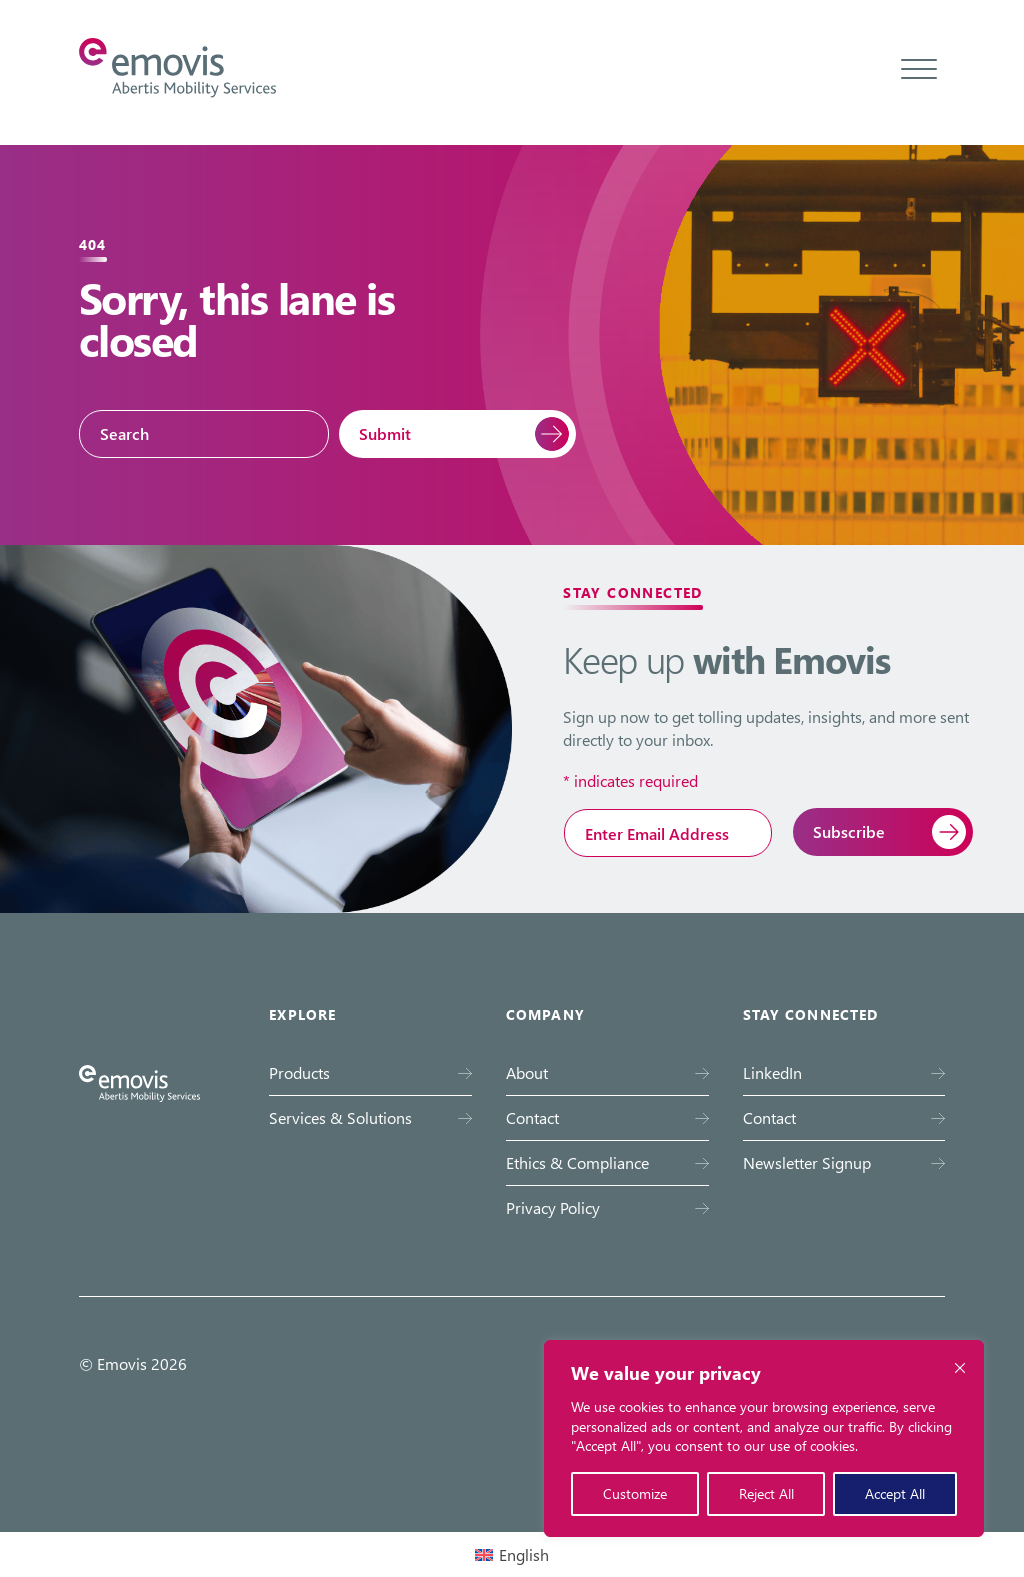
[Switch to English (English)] (512, 1554)
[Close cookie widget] (960, 1368)
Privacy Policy (553, 1207)
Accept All (895, 1493)
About (527, 1072)
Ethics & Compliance (577, 1162)
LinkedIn (772, 1072)
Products (299, 1072)
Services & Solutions (340, 1117)
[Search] (204, 434)
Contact (532, 1117)
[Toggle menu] (919, 68)
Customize (635, 1493)
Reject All (766, 1493)
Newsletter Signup (807, 1162)
